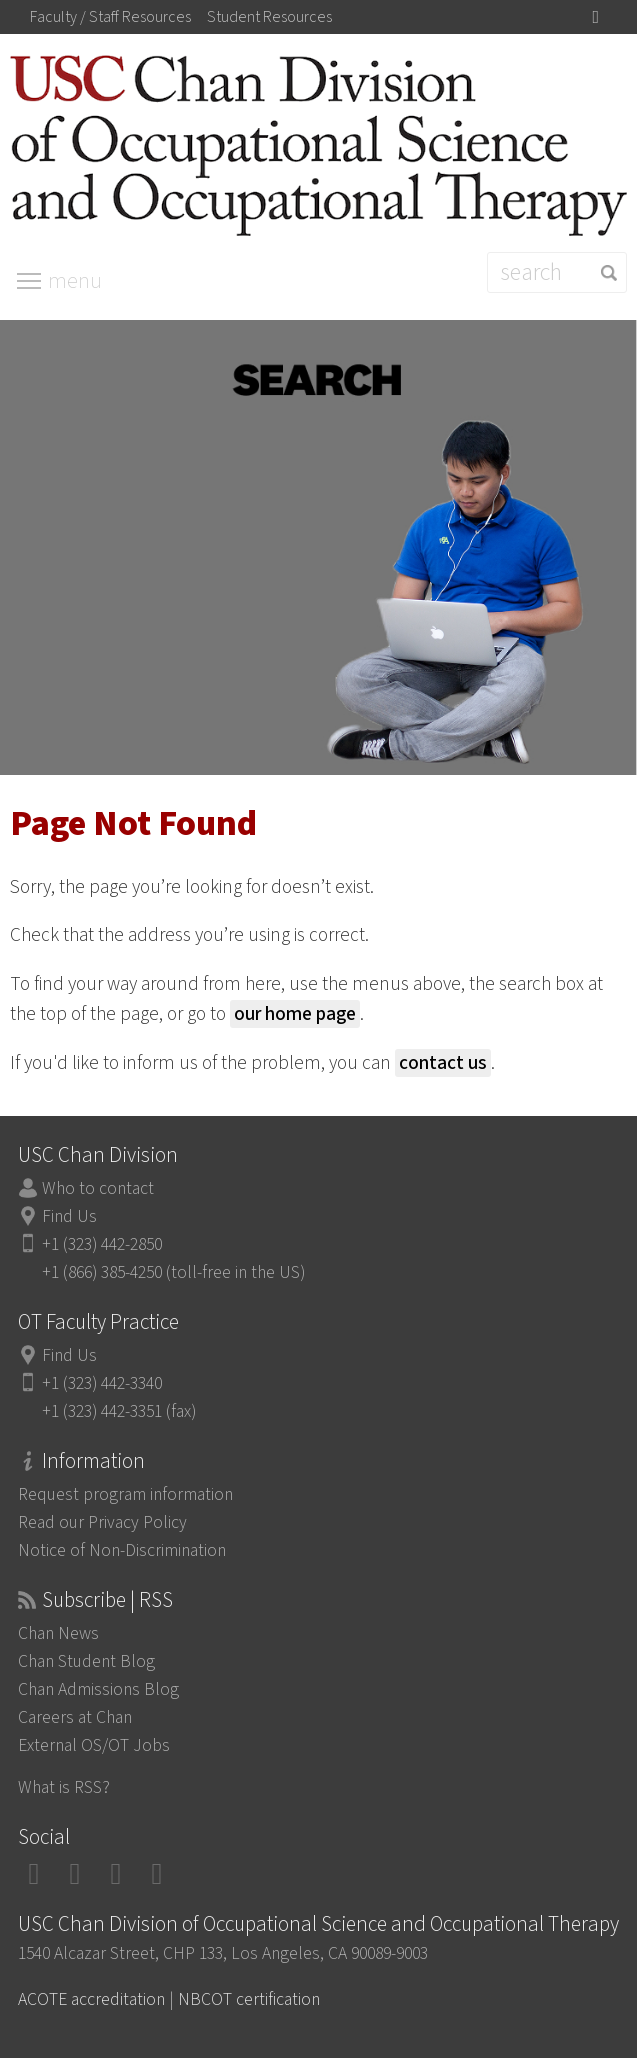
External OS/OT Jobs (94, 1745)
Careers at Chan (75, 1717)
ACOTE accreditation (91, 1999)
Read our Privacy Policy (102, 1522)
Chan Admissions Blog (98, 1689)
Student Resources (269, 17)
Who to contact (98, 1188)
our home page (295, 1014)
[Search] (557, 272)
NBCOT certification (249, 1999)
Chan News (58, 1633)
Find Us (69, 1216)
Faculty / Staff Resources (110, 17)
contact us (443, 1063)
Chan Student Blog (86, 1661)
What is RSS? (64, 1787)
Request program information (125, 1494)
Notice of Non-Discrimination (122, 1550)
